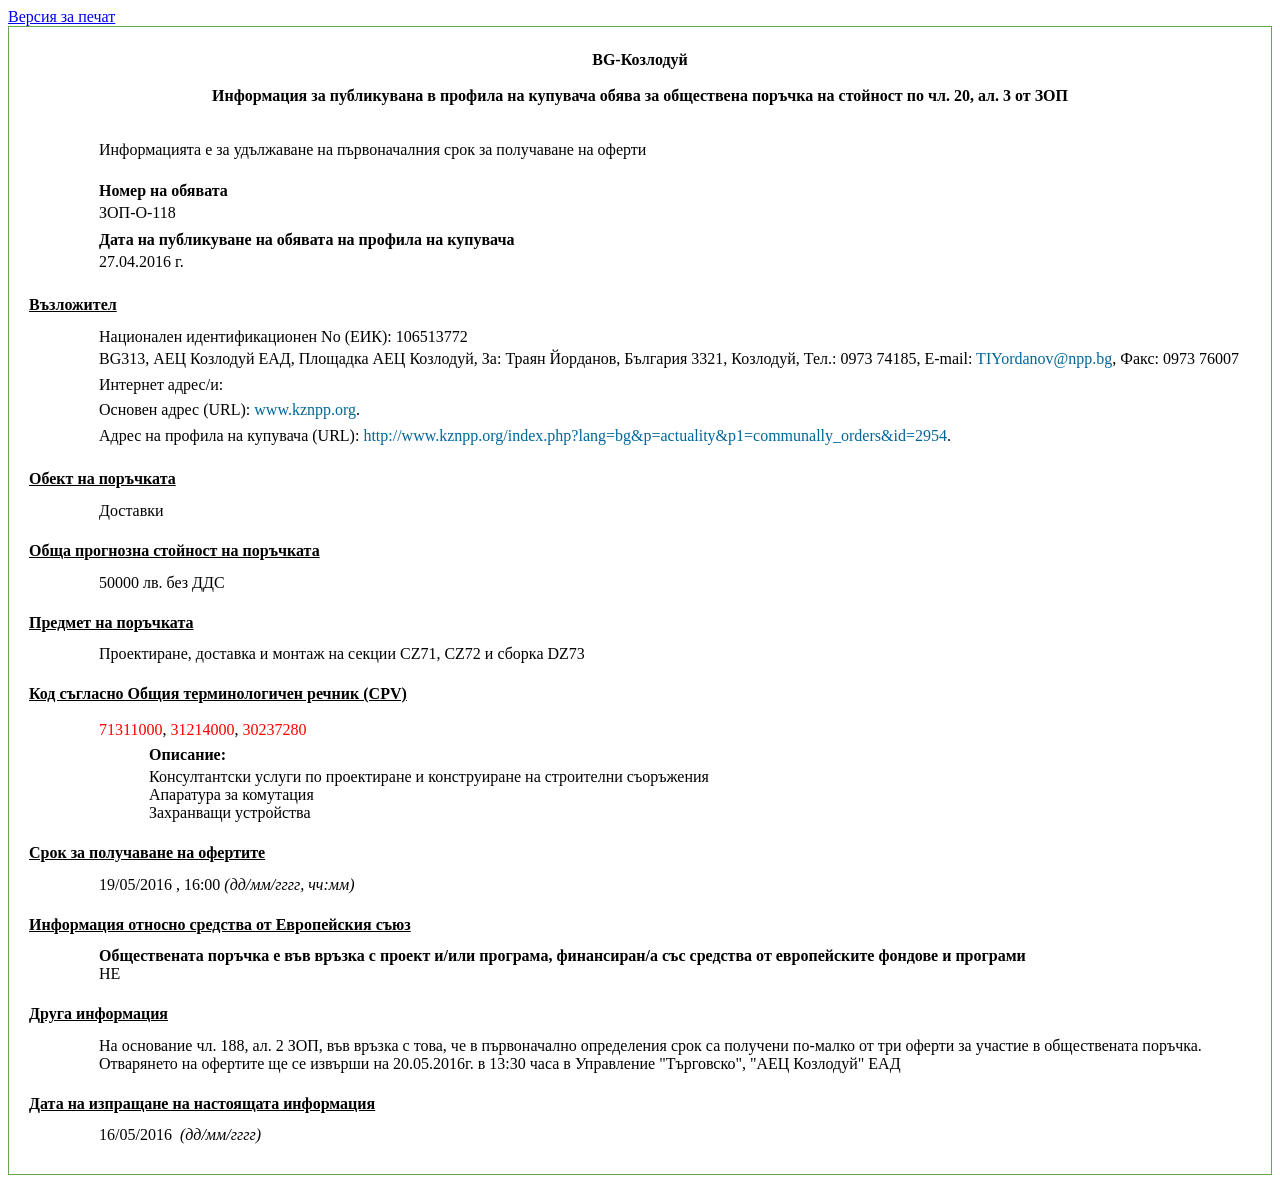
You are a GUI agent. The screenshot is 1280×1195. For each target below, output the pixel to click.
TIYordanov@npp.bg (1044, 358)
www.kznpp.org (305, 409)
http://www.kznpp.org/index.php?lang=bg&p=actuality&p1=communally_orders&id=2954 (655, 435)
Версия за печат (61, 16)
